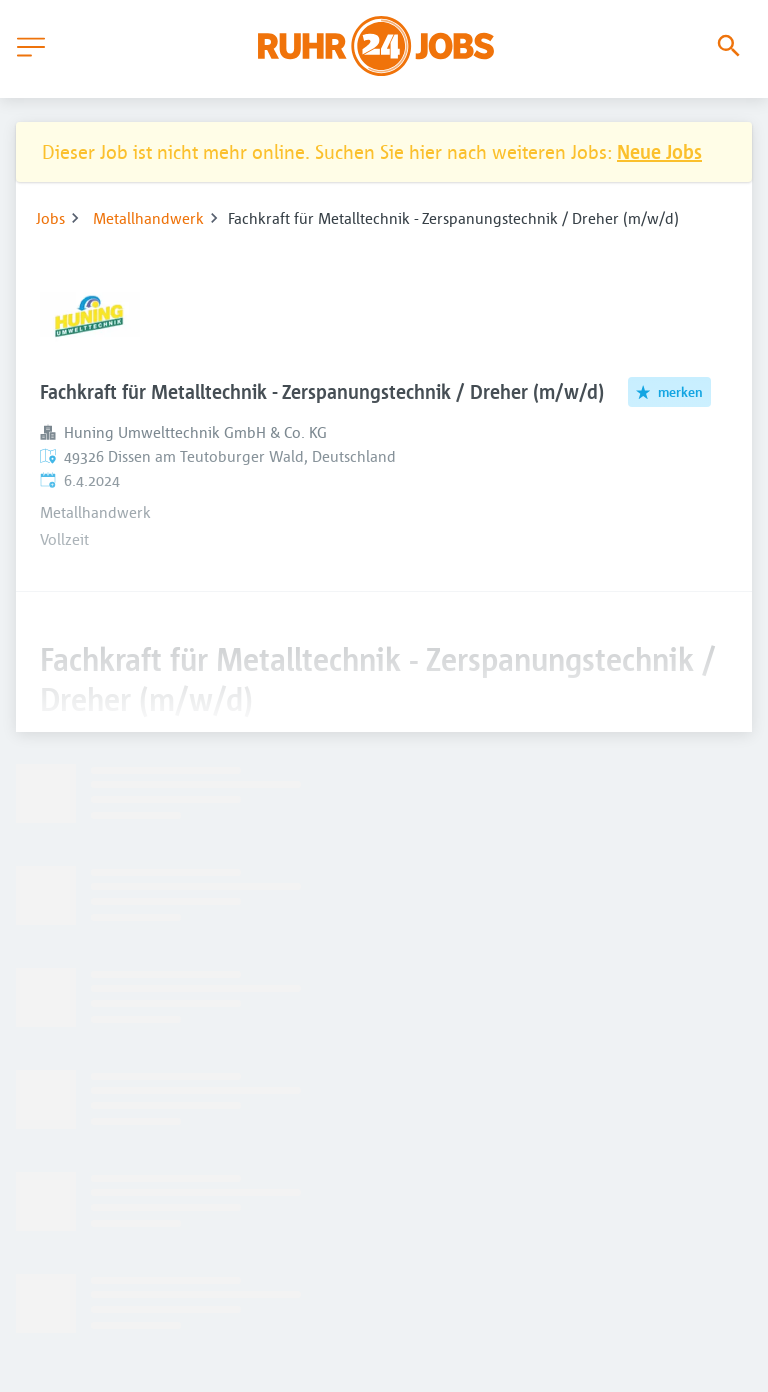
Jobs (50, 218)
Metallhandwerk (148, 218)
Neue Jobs (659, 151)
